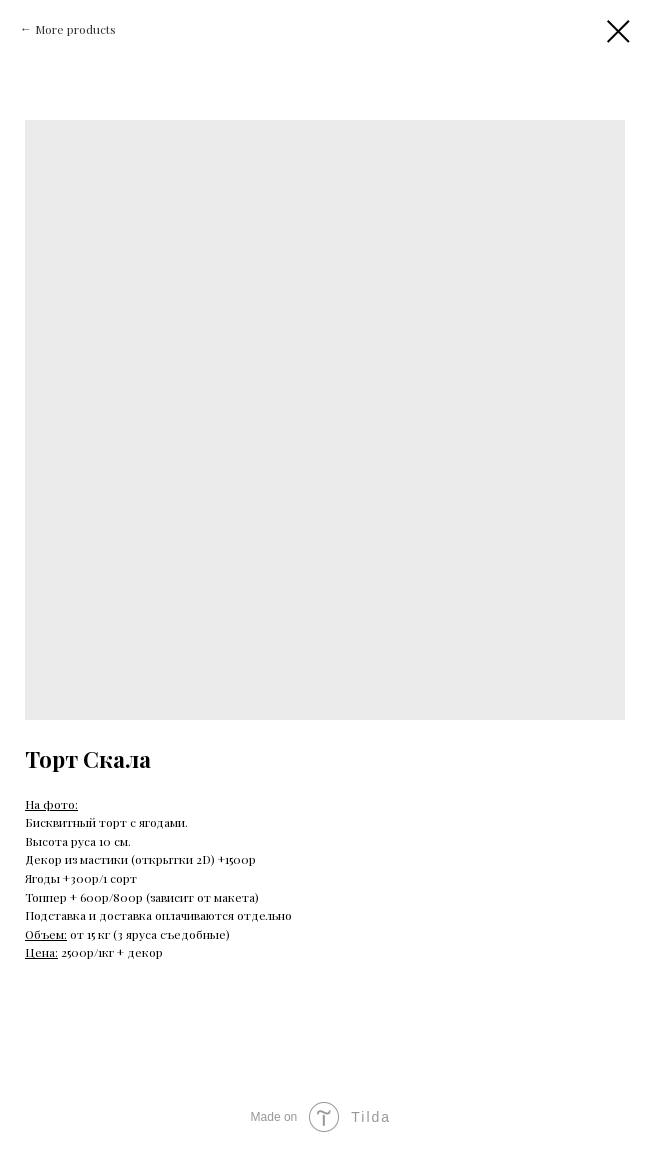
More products (75, 29)
